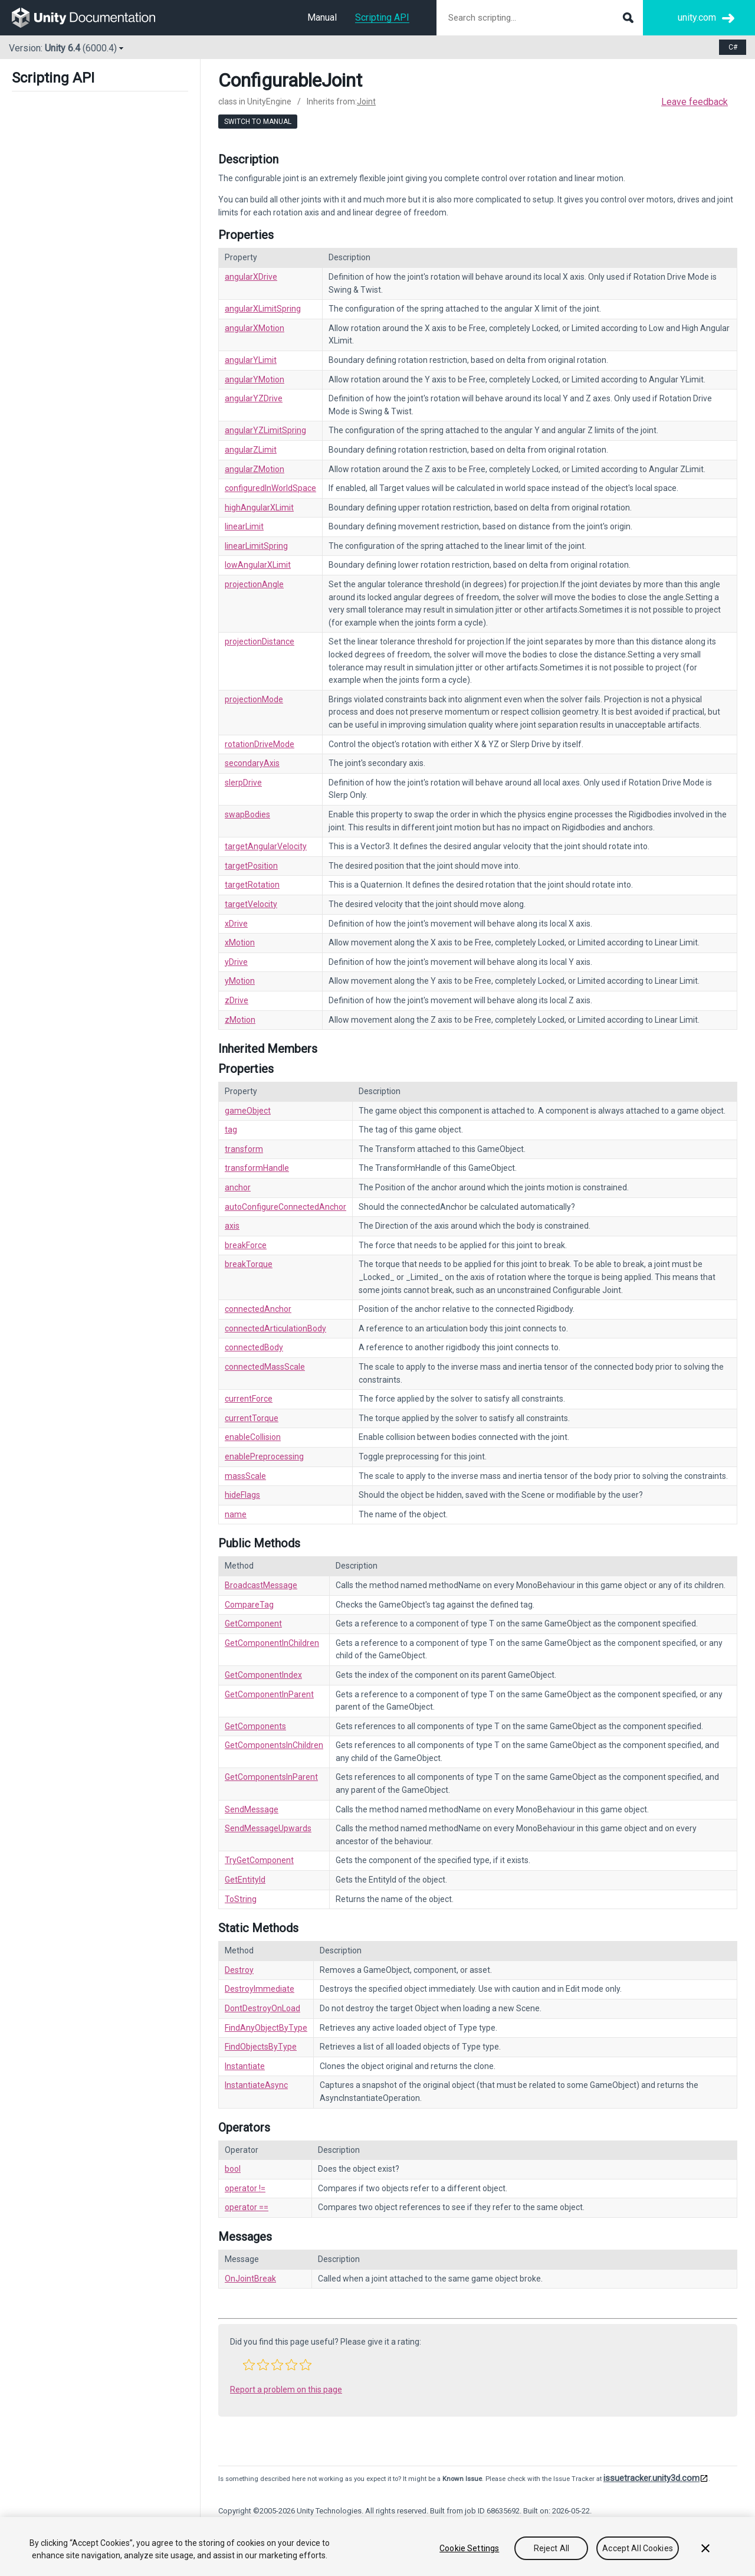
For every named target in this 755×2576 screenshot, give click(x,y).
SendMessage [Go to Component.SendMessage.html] (251, 1809)
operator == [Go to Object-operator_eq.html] (246, 2207)
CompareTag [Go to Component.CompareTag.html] (249, 1604)
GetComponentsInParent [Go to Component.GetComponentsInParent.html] (271, 1777)
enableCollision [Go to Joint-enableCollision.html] (253, 1437)
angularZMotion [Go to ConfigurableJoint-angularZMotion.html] (254, 469)
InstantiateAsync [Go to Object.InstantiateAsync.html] (256, 2085)
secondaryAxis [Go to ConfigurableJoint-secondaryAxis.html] (252, 763)
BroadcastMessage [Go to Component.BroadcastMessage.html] (261, 1585)
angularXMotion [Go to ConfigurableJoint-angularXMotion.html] (254, 328)
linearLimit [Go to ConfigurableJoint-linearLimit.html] (244, 526)
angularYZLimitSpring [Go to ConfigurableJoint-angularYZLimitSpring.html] (265, 430)
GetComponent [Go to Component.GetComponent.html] (253, 1623)
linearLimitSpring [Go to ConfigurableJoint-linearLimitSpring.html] (256, 546)
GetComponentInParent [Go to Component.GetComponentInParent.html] (269, 1694)
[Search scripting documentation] (539, 17)
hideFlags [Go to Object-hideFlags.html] (242, 1495)
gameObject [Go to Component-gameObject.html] (248, 1110)
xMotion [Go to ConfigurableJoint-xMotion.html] (240, 942)
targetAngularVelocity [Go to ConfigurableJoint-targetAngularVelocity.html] (266, 846)
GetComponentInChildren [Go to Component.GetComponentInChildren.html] (272, 1643)
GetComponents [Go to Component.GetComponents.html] (255, 1726)
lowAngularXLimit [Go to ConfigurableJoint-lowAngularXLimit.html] (258, 564)
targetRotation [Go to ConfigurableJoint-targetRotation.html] (252, 884)
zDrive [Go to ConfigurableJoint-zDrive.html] (236, 1000)
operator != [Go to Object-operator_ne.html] (245, 2188)
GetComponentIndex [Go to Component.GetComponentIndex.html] (263, 1675)
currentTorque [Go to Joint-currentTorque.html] (251, 1418)
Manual (322, 17)
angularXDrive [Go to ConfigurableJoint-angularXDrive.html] (251, 277)
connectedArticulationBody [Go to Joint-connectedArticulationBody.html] (275, 1328)
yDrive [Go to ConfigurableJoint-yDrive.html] (236, 962)
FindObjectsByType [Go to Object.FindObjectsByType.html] (261, 2046)
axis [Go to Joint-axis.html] (232, 1225)
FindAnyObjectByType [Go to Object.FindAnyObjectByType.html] (266, 2027)
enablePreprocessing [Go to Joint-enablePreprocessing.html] (264, 1456)
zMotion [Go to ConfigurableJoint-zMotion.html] (240, 1019)
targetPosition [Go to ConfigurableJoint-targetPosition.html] (251, 865)
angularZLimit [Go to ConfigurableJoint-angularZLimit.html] (251, 449)
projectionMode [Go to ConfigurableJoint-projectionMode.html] (254, 699)
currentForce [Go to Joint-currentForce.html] (249, 1398)
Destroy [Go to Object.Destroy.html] (239, 1970)
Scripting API (382, 17)
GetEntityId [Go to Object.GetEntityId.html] (245, 1879)
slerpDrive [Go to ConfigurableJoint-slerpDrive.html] (243, 782)
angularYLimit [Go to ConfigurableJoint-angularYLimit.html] (251, 360)
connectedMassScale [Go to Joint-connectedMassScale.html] (265, 1367)
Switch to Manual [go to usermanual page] (257, 121)
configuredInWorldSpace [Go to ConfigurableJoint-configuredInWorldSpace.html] (270, 488)
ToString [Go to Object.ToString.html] (241, 1899)
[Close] (705, 2548)
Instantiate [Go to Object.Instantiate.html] (245, 2066)
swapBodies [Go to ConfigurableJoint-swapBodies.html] (247, 814)
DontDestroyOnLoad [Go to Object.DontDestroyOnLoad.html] (262, 2008)
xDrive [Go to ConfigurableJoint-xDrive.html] (236, 923)
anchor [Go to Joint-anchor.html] (238, 1187)
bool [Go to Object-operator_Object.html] (233, 2169)
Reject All (551, 2548)
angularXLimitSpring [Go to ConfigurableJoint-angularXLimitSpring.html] (263, 308)
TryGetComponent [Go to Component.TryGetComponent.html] (259, 1860)
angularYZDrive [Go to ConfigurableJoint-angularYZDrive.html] (254, 398)
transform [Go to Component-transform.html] (244, 1149)
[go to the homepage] (92, 18)
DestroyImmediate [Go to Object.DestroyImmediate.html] (259, 1989)
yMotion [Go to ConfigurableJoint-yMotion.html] (240, 981)
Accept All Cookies (637, 2548)
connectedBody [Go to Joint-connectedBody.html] (254, 1347)
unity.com (697, 17)
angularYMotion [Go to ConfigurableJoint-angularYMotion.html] (254, 379)
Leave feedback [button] (694, 101)
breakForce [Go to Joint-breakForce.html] (246, 1245)
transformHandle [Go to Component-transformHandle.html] (257, 1168)
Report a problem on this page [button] (286, 2389)
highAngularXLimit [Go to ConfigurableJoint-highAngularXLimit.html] (259, 507)
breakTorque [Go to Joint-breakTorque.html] (249, 1264)
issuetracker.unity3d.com (651, 2478)
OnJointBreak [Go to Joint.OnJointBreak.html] (250, 2278)
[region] (377, 2546)
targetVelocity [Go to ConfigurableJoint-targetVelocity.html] (251, 904)
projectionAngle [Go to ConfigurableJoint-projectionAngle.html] (254, 584)
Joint (366, 101)
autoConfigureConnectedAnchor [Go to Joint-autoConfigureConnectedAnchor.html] (285, 1207)
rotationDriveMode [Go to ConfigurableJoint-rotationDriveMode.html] (259, 744)
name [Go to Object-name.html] (236, 1514)
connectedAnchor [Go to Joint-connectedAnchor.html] (258, 1309)
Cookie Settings (469, 2548)
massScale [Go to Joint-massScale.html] (245, 1476)
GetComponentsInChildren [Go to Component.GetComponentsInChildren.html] (274, 1745)
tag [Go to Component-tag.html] (231, 1129)
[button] (249, 2365)
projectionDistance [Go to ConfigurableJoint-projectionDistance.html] (259, 641)
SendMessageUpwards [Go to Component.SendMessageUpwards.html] (268, 1828)
